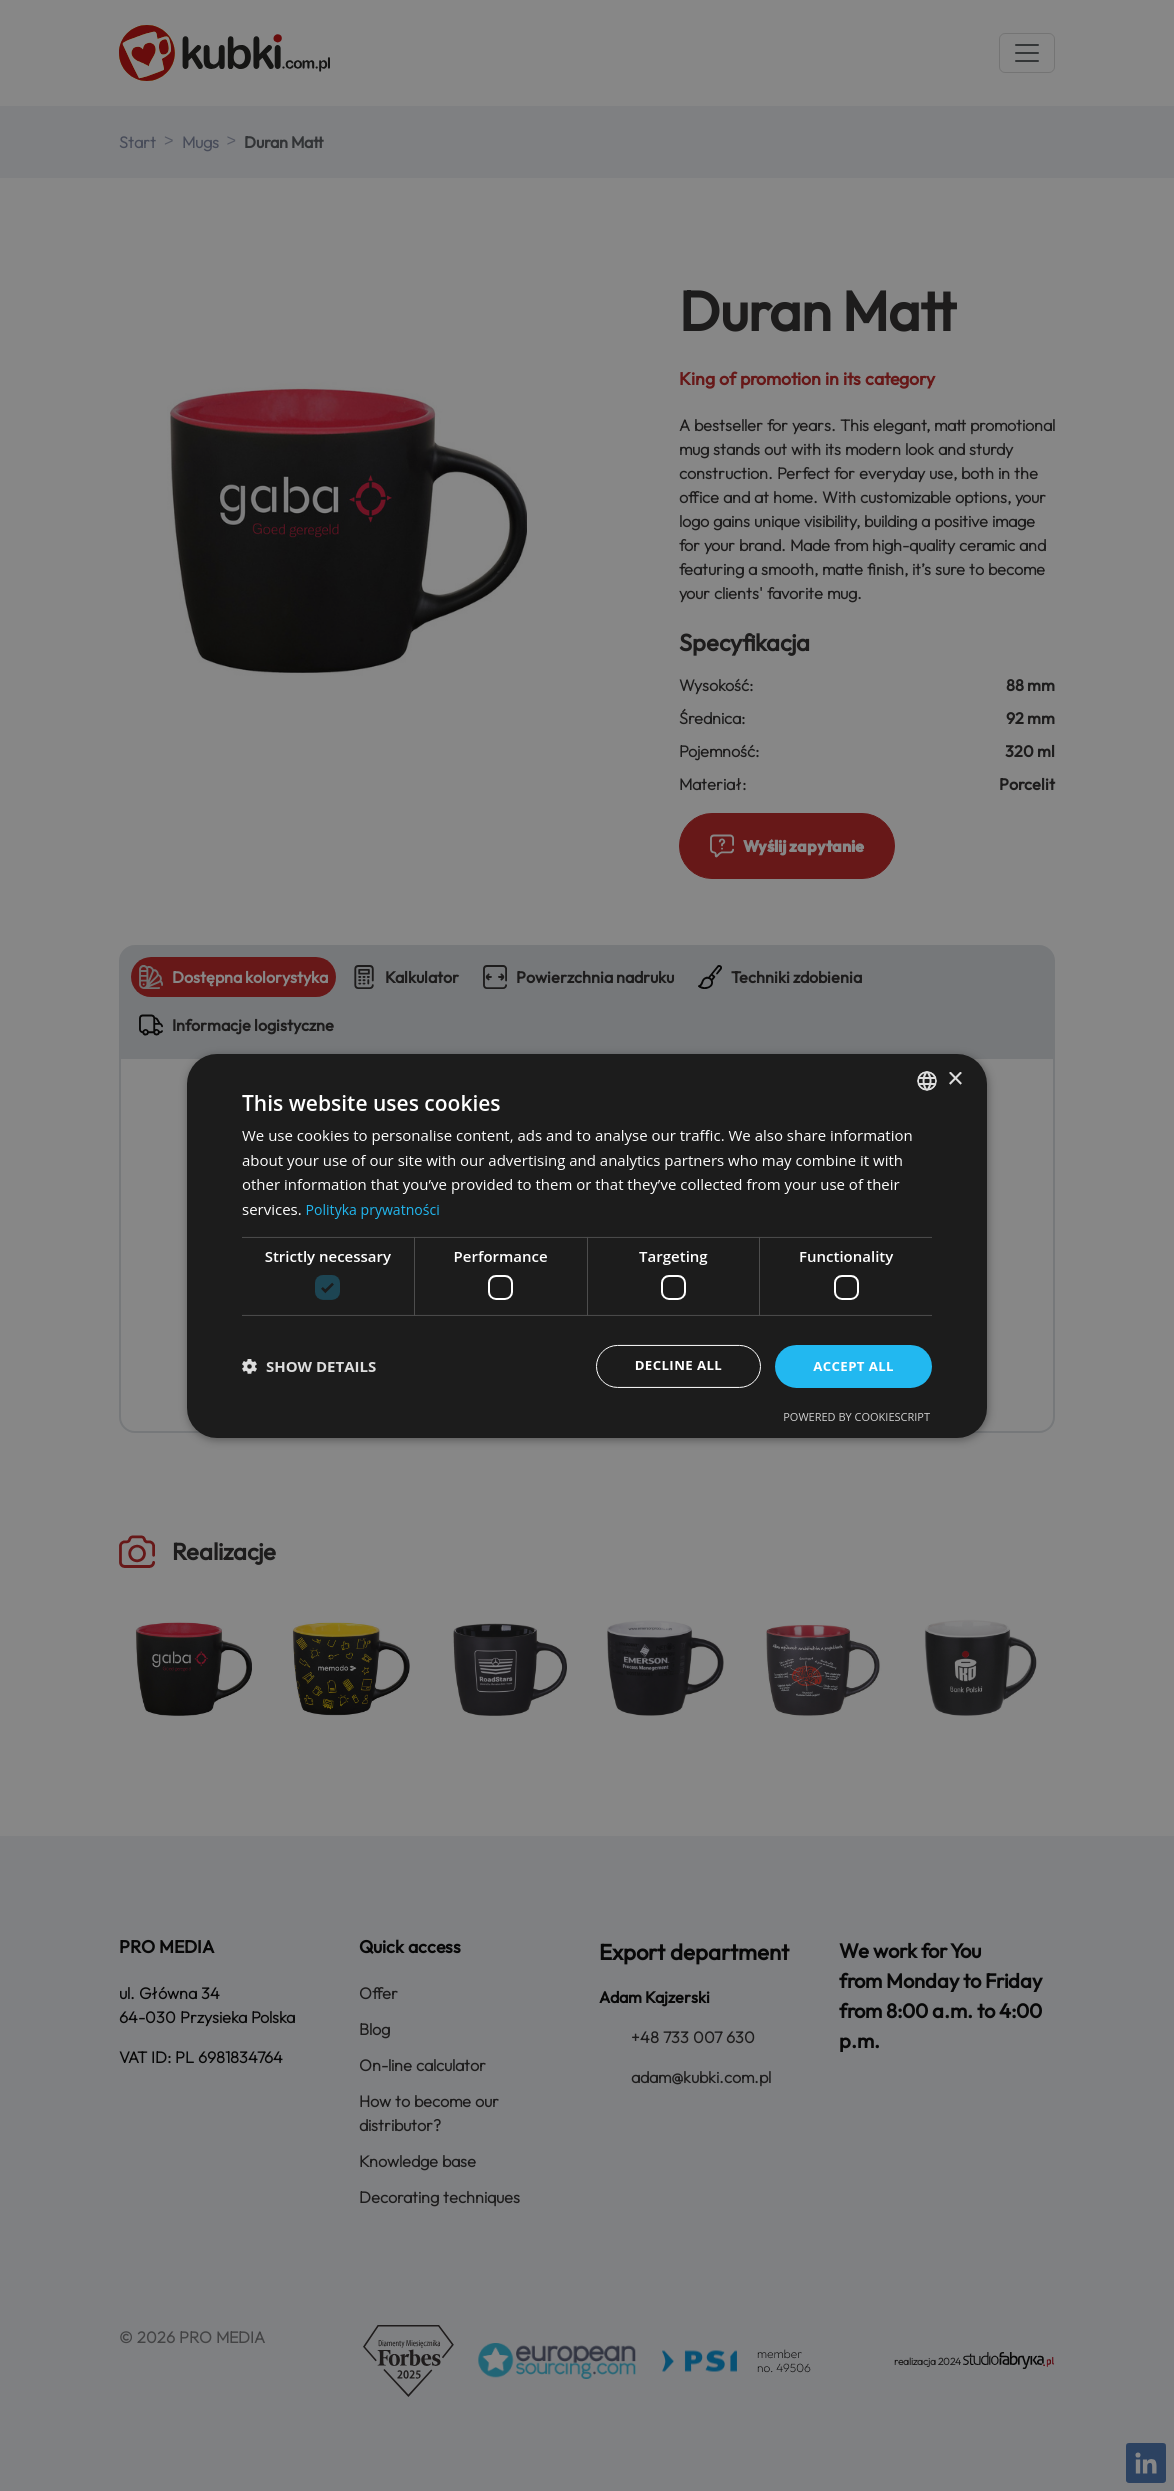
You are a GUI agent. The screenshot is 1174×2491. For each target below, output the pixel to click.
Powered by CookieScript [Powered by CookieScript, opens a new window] (856, 1417)
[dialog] (587, 1245)
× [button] (954, 1078)
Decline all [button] (671, 1365)
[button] (309, 1366)
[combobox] (927, 1079)
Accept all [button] (851, 1365)
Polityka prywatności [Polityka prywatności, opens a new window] (377, 1208)
